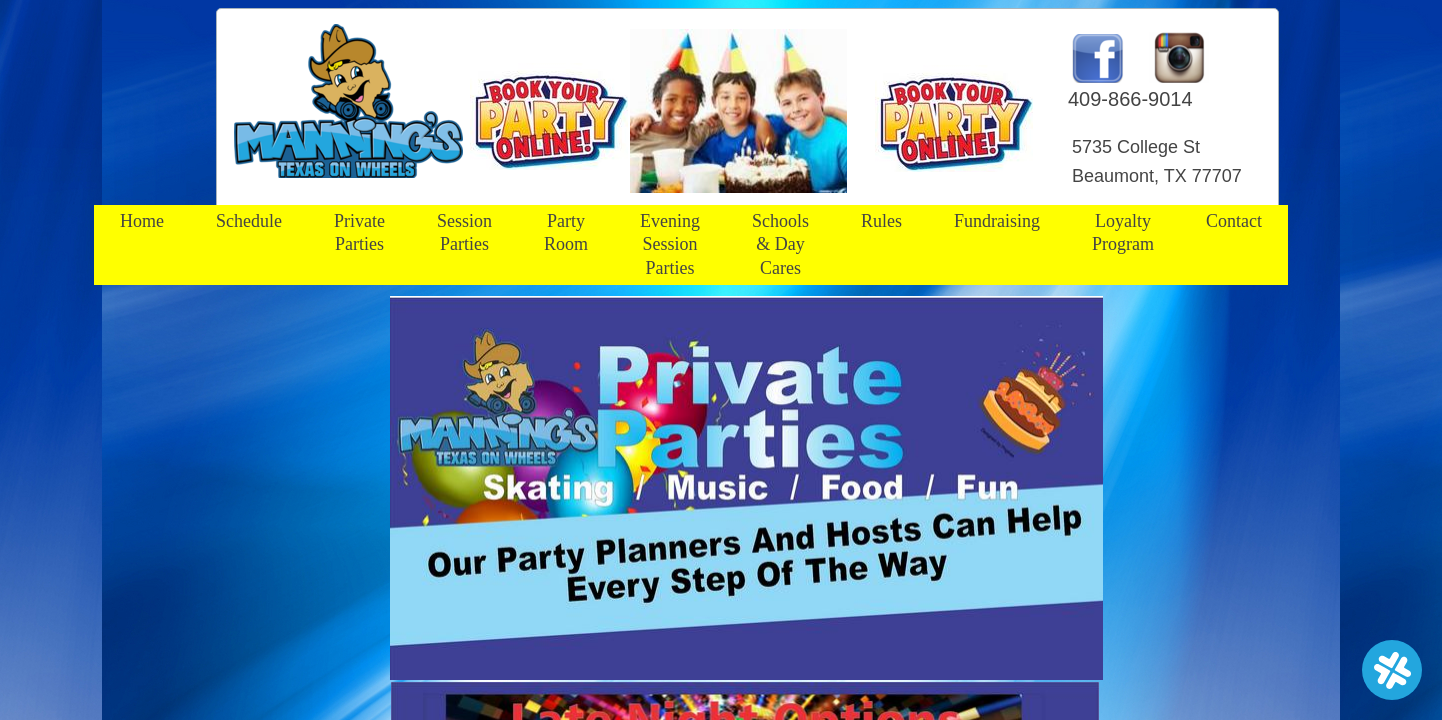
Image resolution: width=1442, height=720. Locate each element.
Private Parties (359, 232)
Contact (1234, 221)
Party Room (566, 232)
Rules (881, 221)
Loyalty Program (1123, 232)
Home (142, 221)
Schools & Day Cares (780, 244)
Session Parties (464, 232)
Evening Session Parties (670, 244)
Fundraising (997, 221)
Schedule (249, 221)
